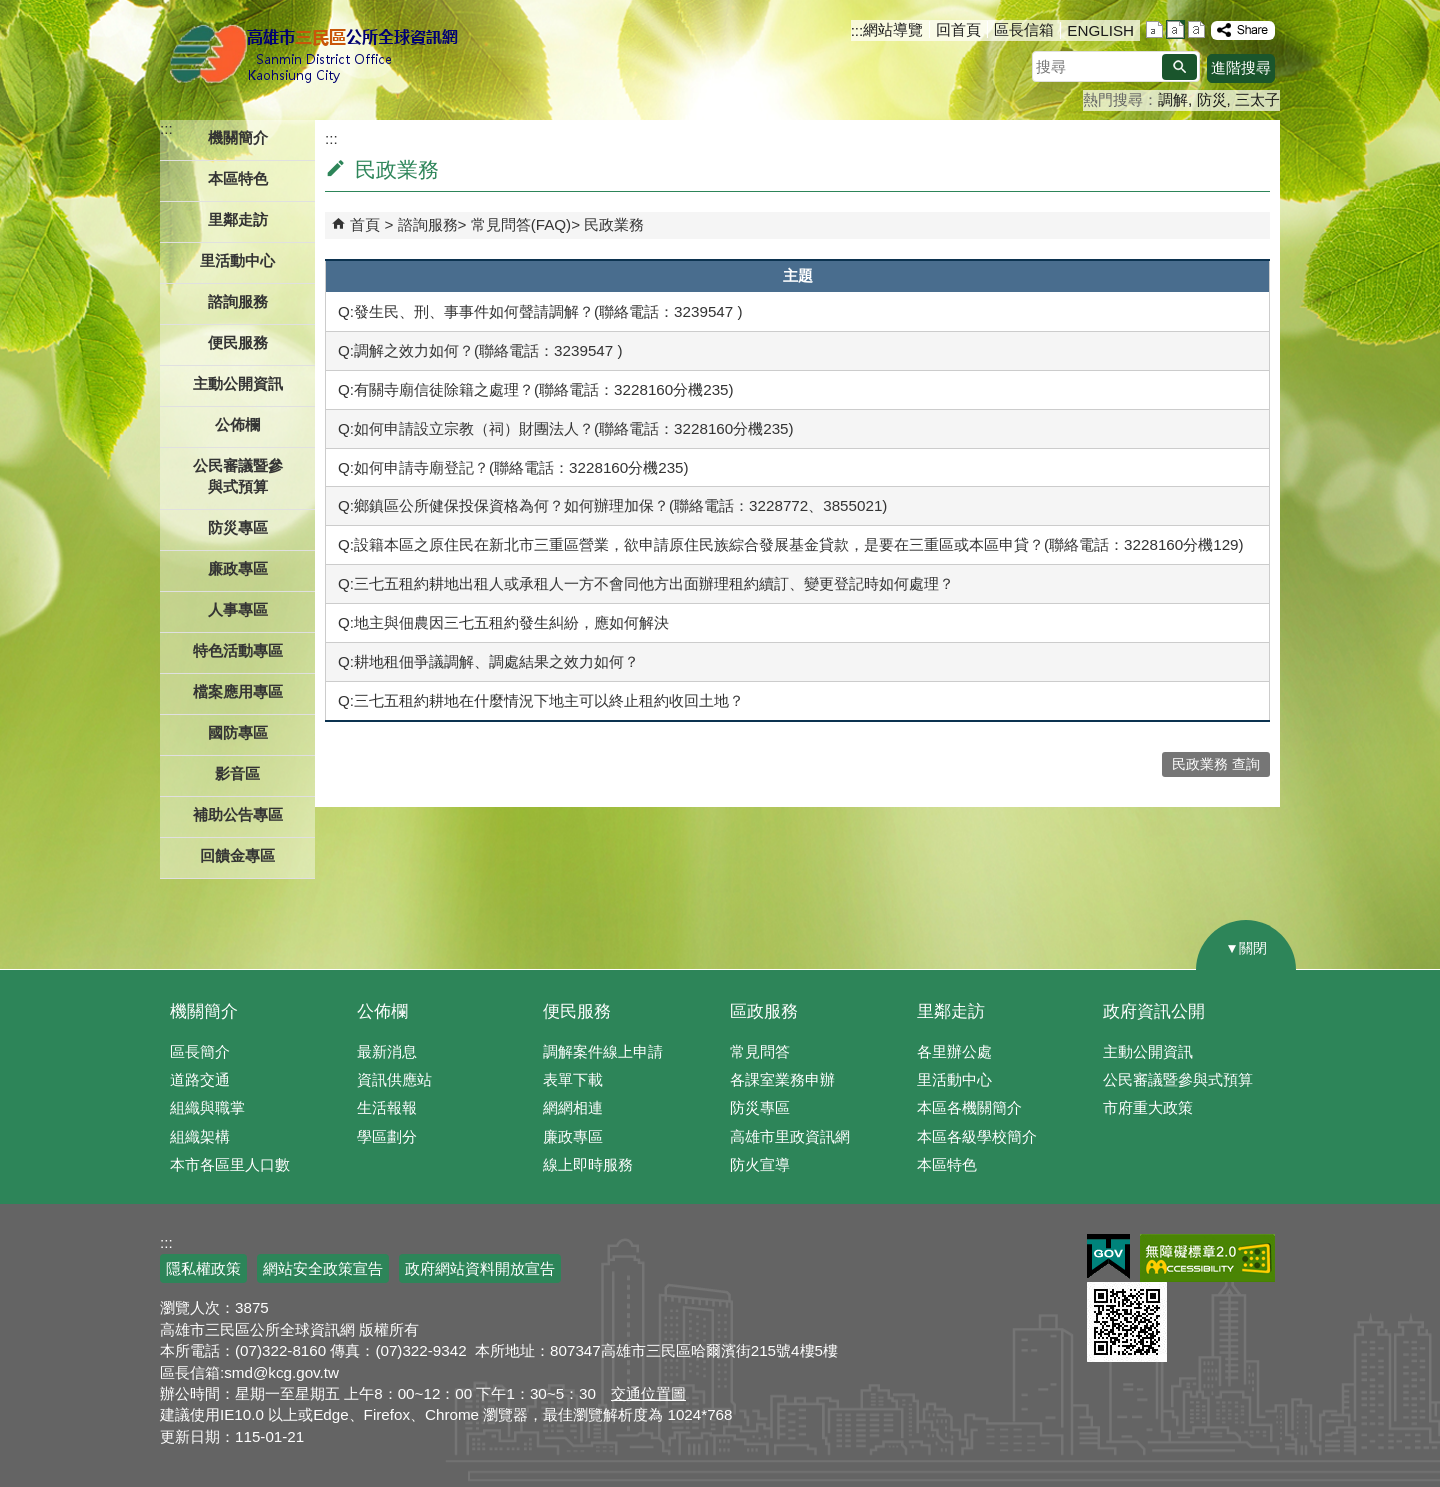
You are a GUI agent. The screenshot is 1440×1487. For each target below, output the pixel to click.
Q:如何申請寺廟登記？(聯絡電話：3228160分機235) (513, 467)
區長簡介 (200, 1051)
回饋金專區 (237, 855)
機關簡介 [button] (238, 137)
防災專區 (760, 1107)
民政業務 (614, 224)
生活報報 (387, 1107)
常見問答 (760, 1051)
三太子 (1257, 99)
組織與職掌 (207, 1107)
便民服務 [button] (238, 342)
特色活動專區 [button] (238, 650)
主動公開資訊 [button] (238, 383)
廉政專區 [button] (238, 568)
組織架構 (200, 1136)
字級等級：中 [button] (1175, 29)
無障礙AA (1207, 1258)
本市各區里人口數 (230, 1164)
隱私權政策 (203, 1268)
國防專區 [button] (238, 732)
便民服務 (577, 1011)
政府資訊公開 (1154, 1011)
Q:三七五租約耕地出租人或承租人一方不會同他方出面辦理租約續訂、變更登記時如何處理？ (646, 583)
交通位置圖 (648, 1393)
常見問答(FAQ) (521, 224)
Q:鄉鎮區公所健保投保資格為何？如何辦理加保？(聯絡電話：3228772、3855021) (612, 505)
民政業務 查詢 (1216, 764)
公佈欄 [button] (237, 424)
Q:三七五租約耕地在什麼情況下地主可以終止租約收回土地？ (541, 700)
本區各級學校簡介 (977, 1136)
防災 (1212, 99)
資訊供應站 (394, 1079)
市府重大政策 (1148, 1107)
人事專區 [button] (238, 609)
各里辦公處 (954, 1051)
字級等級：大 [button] (1196, 29)
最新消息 (387, 1051)
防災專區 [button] (238, 527)
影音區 (237, 773)
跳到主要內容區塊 (10, 10)
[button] (1179, 67)
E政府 (1108, 1256)
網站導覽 (893, 29)
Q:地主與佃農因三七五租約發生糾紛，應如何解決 (503, 622)
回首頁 (958, 29)
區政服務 (764, 1011)
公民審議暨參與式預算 (1178, 1079)
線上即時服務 (588, 1164)
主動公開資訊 (1148, 1051)
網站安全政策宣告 (323, 1268)
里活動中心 (237, 260)
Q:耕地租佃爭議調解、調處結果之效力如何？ (488, 661)
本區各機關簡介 (969, 1107)
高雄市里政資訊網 (790, 1136)
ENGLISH (1100, 30)
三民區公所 (317, 55)
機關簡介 (204, 1011)
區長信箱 (1024, 29)
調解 (1173, 99)
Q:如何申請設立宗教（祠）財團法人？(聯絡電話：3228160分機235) (566, 428)
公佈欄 (382, 1011)
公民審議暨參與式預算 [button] (238, 476)
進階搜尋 (1241, 67)
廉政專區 (573, 1136)
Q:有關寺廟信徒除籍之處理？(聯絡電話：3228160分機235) (536, 389)
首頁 (365, 224)
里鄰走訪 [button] (238, 219)
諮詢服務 (428, 224)
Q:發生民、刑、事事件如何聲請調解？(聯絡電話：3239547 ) (540, 311)
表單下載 (573, 1079)
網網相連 (573, 1107)
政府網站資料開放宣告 (480, 1268)
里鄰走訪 (951, 1011)
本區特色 (947, 1164)
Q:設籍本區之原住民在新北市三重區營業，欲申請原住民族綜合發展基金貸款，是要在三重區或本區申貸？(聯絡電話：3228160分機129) (791, 544)
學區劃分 (387, 1136)
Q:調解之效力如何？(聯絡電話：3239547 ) (480, 350)
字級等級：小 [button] (1154, 29)
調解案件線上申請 (603, 1051)
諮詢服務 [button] (238, 301)
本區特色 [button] (238, 178)
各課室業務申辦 (782, 1079)
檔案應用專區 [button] (238, 691)
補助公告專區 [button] (238, 814)
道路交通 (200, 1079)
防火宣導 (760, 1164)
